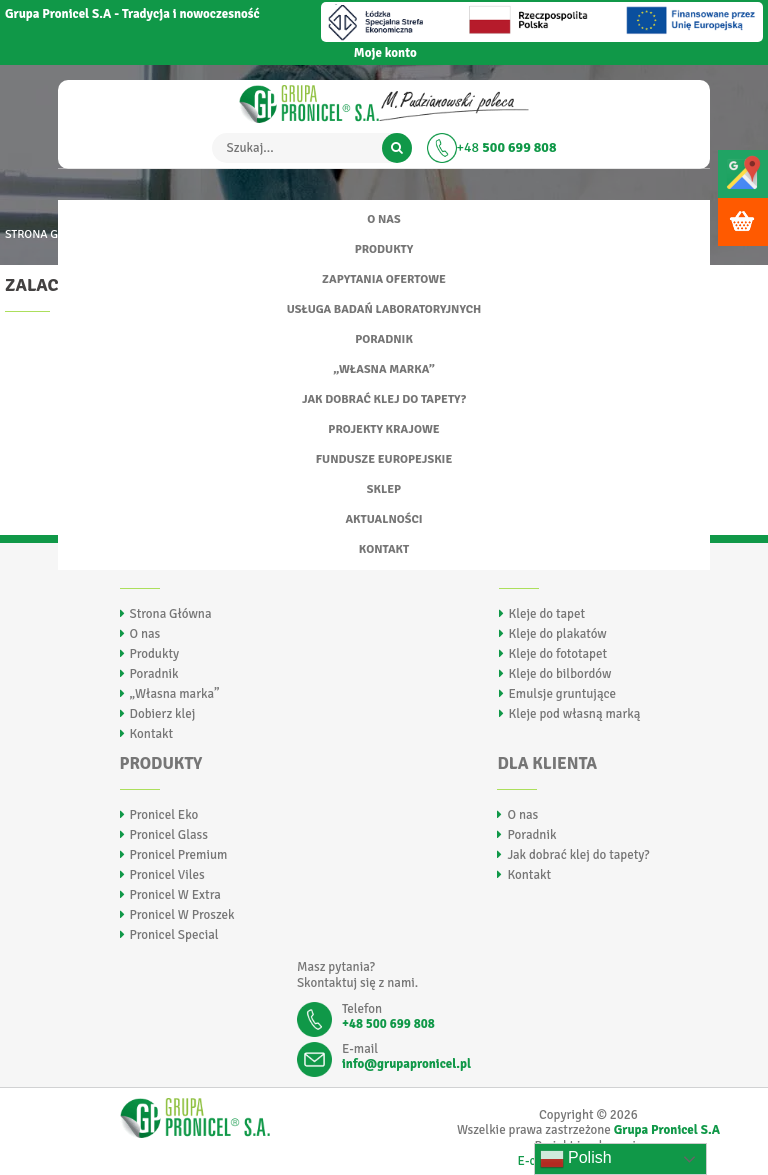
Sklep (384, 489)
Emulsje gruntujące (563, 694)
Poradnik (384, 339)
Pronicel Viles (167, 875)
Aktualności (383, 519)
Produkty (384, 249)
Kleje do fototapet (558, 654)
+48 (507, 147)
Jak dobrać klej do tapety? (384, 399)
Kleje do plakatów (558, 634)
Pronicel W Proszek (182, 915)
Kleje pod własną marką (575, 714)
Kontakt (384, 549)
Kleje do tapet (547, 614)
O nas (383, 219)
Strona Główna (171, 614)
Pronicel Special (174, 935)
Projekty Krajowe (383, 429)
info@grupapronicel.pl (406, 1064)
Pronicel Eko (164, 815)
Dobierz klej (163, 714)
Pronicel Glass (169, 835)
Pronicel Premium (179, 855)
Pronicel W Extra (175, 895)
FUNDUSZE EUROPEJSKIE (384, 459)
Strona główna (51, 234)
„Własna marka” (384, 369)
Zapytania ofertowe (384, 279)
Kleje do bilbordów (560, 674)
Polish (576, 1159)
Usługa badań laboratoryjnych (384, 309)
